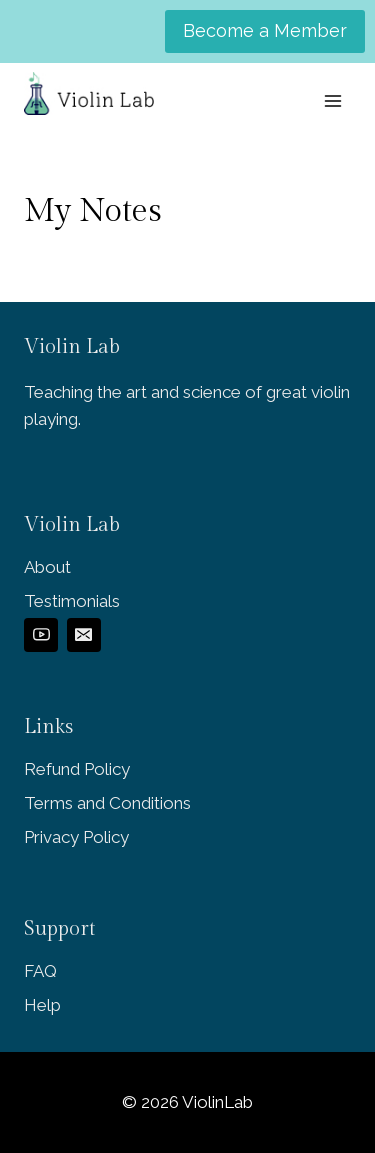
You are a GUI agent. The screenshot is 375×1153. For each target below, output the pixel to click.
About (47, 567)
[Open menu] (332, 100)
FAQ (40, 971)
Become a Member (265, 30)
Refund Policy (77, 769)
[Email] (84, 635)
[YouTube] (41, 635)
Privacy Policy (76, 837)
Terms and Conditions (107, 803)
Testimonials (72, 601)
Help (42, 1005)
